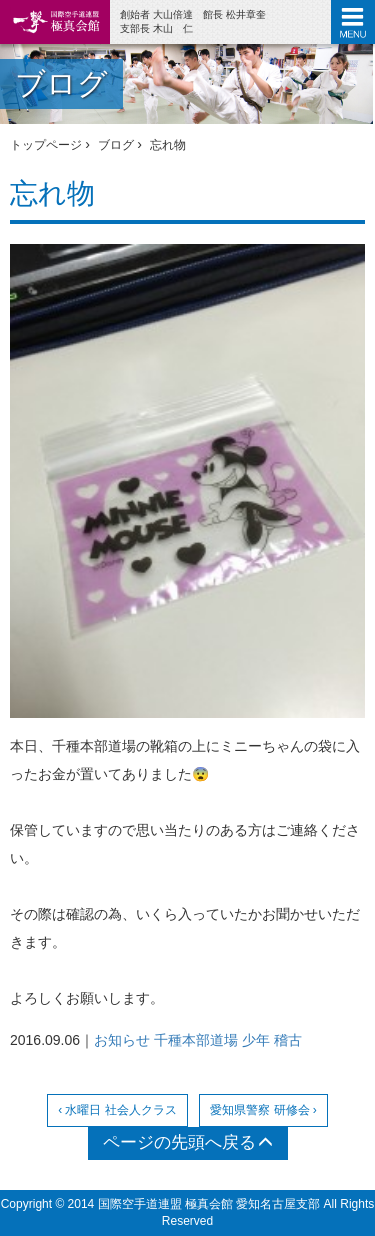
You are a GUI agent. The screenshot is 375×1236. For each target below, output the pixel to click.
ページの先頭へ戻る (188, 1142)
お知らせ (122, 1040)
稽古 (288, 1040)
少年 (256, 1040)
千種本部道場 (196, 1040)
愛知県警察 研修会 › (263, 1110)
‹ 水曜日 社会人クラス (117, 1110)
